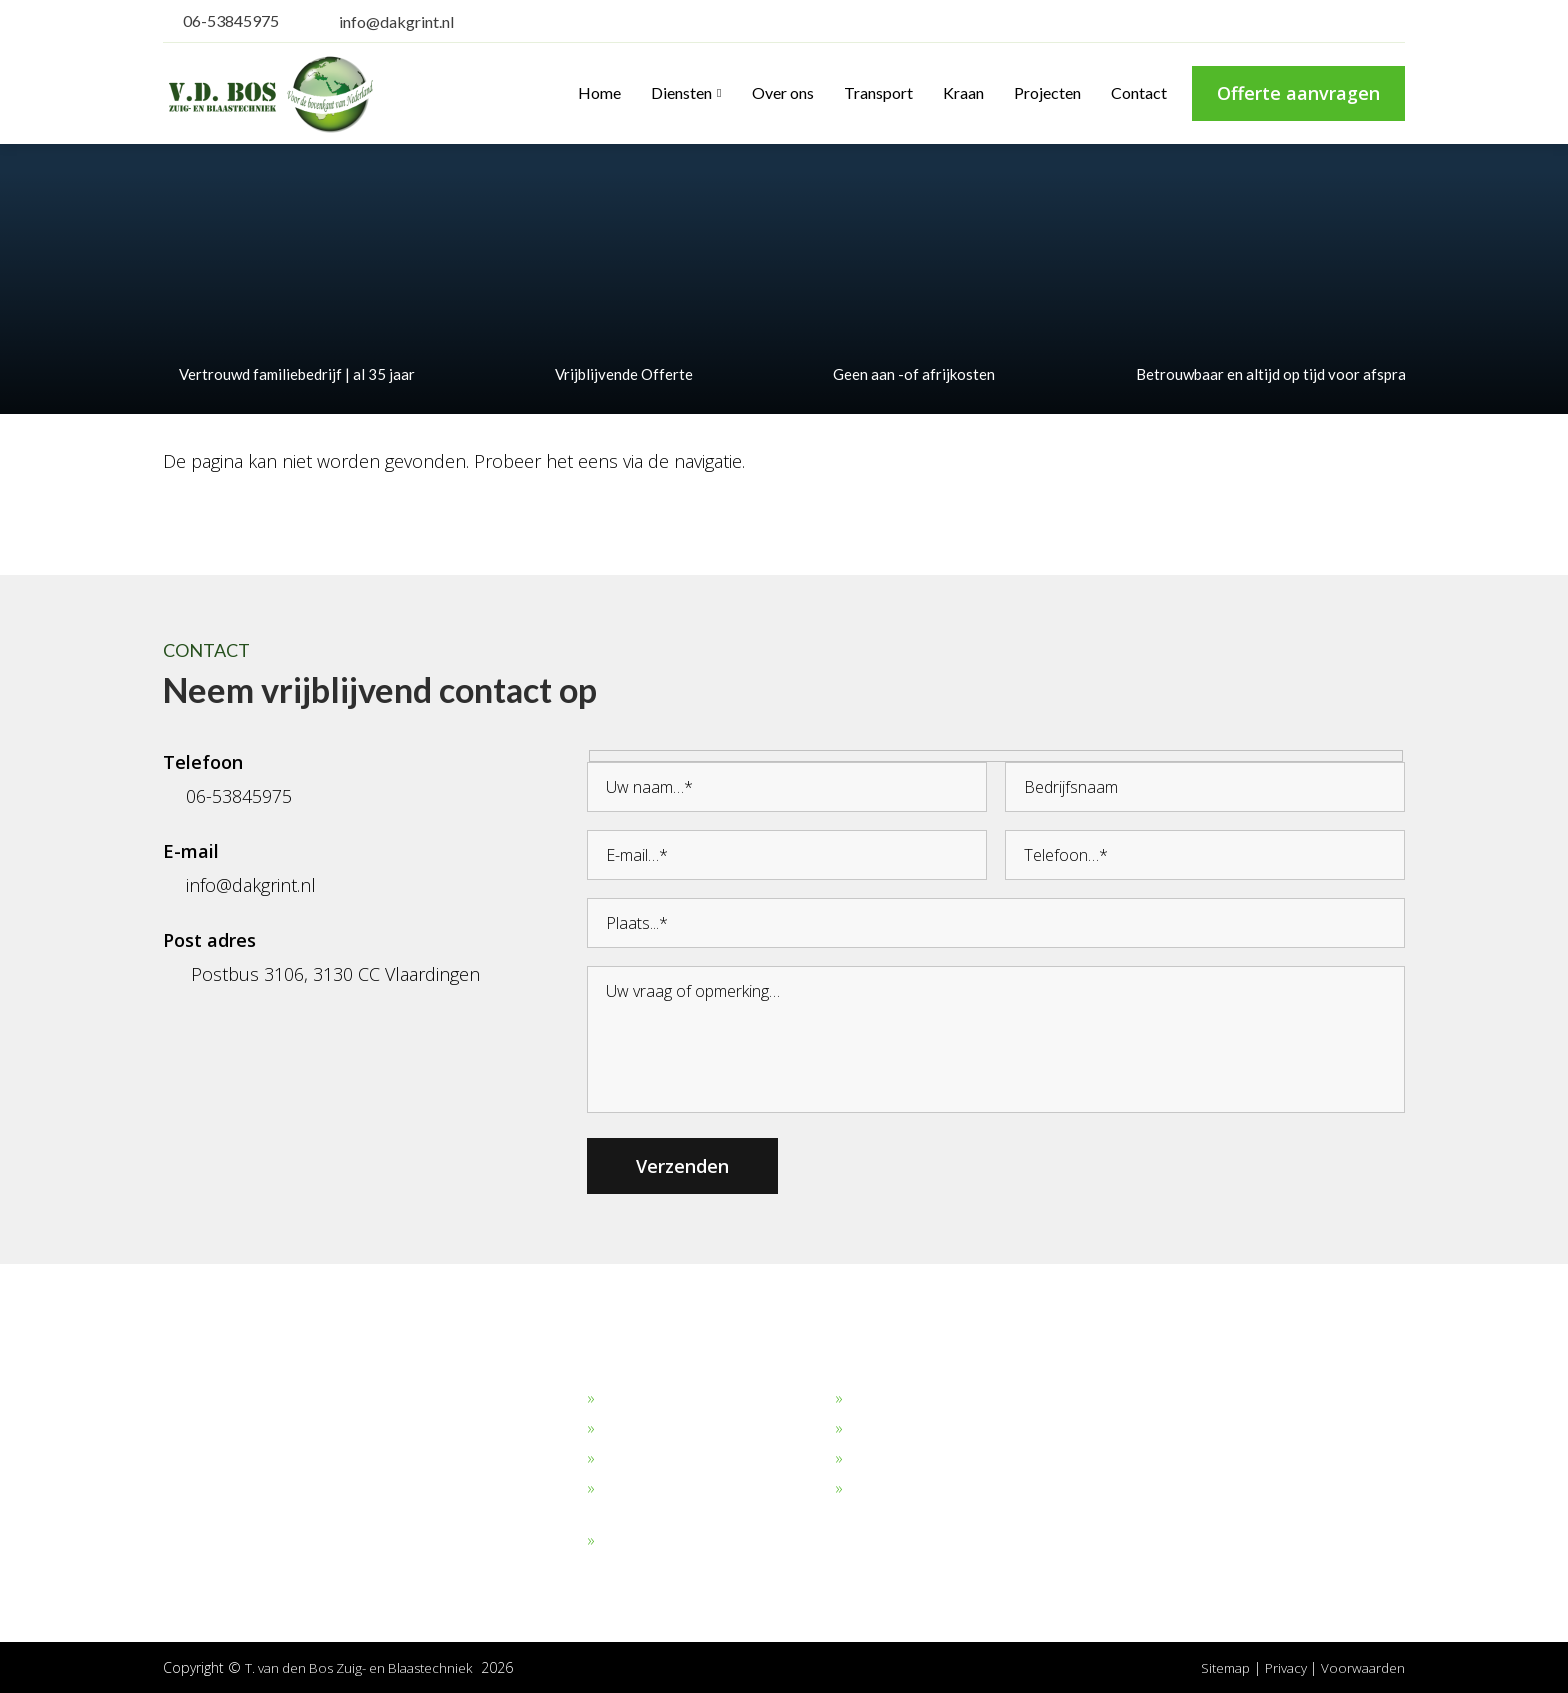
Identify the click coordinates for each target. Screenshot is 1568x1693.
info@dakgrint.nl (384, 21)
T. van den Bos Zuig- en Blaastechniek (366, 1667)
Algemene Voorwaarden (934, 1489)
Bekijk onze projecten (924, 1399)
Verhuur (876, 1459)
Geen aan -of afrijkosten (906, 374)
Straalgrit (631, 1459)
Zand (618, 1429)
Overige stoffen (654, 1541)
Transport (883, 1429)
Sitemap (1218, 1667)
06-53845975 (221, 20)
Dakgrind (631, 1399)
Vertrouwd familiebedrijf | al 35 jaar (289, 374)
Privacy (1283, 1667)
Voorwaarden (1361, 1667)
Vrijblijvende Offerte (616, 374)
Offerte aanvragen (1298, 93)
